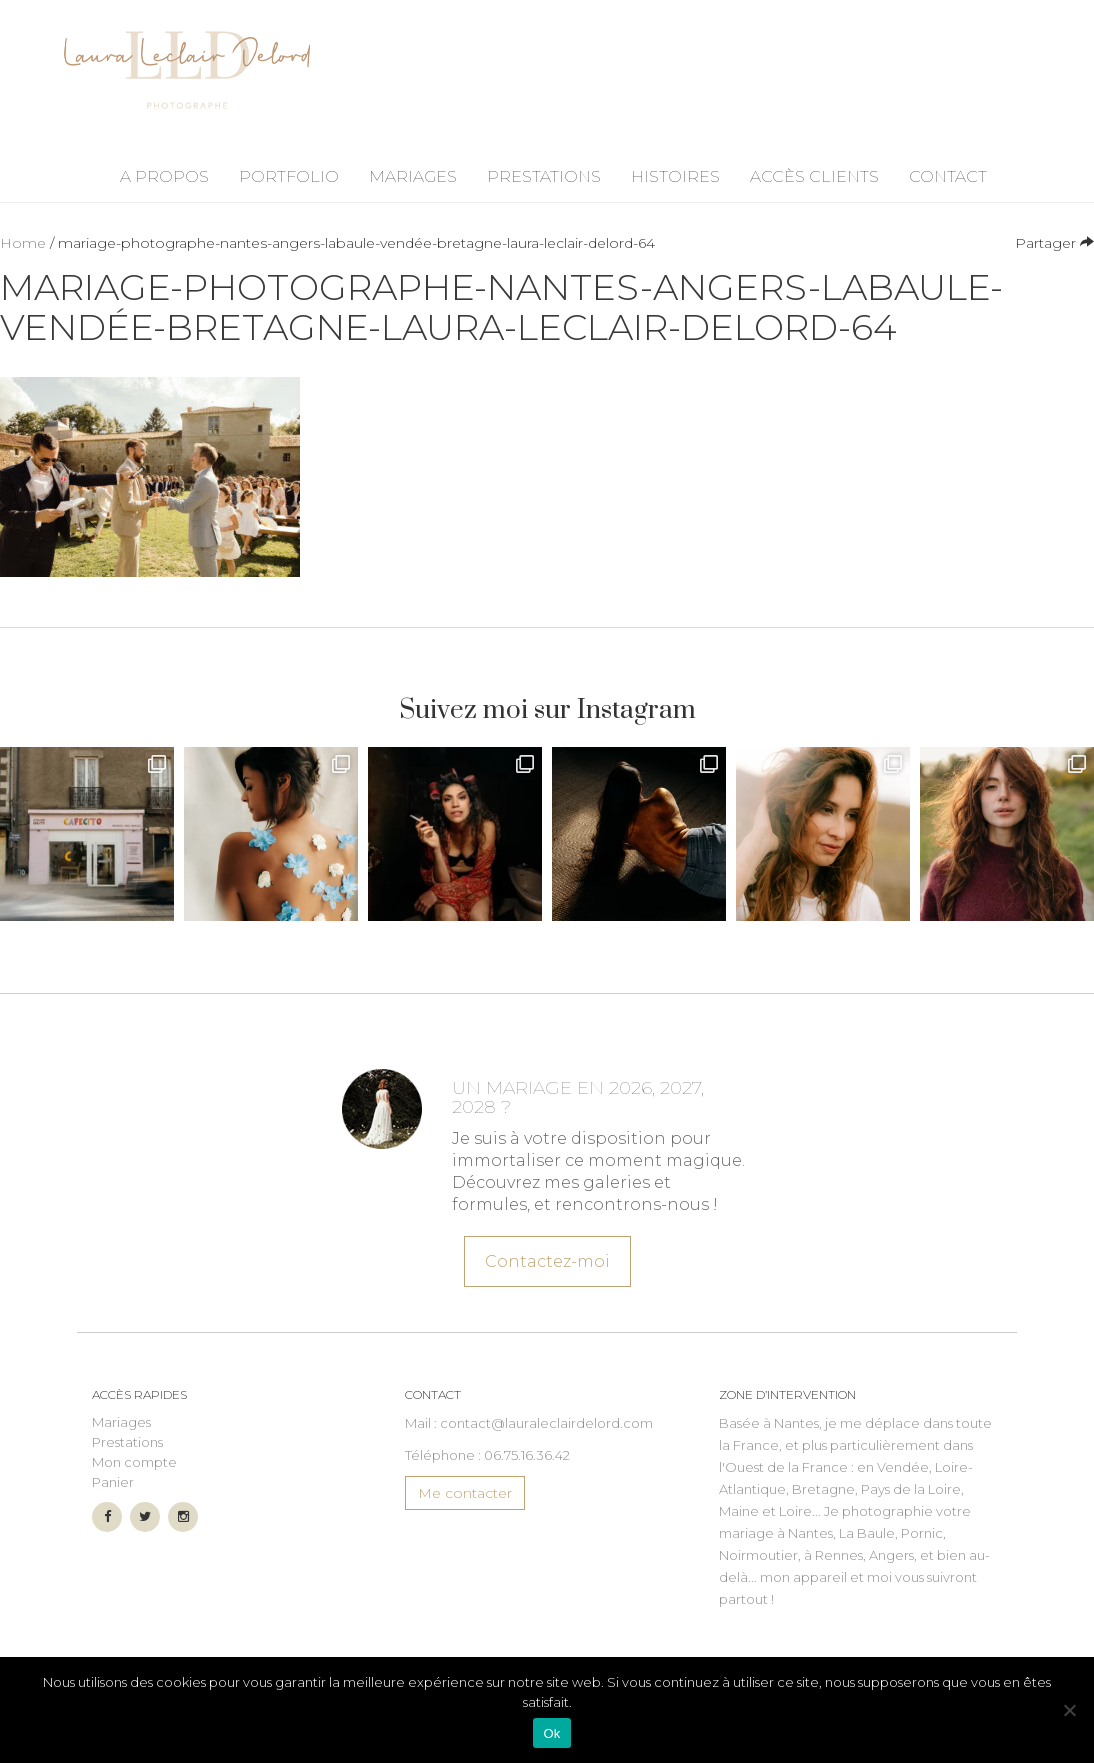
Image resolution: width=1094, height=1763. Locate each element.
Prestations (544, 176)
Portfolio (289, 176)
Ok (551, 1733)
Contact (948, 176)
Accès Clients (814, 176)
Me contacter (465, 1493)
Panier (113, 1482)
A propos (164, 176)
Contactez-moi (547, 1258)
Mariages (413, 176)
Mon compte (134, 1462)
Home (23, 243)
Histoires (675, 176)
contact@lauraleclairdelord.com (546, 1423)
